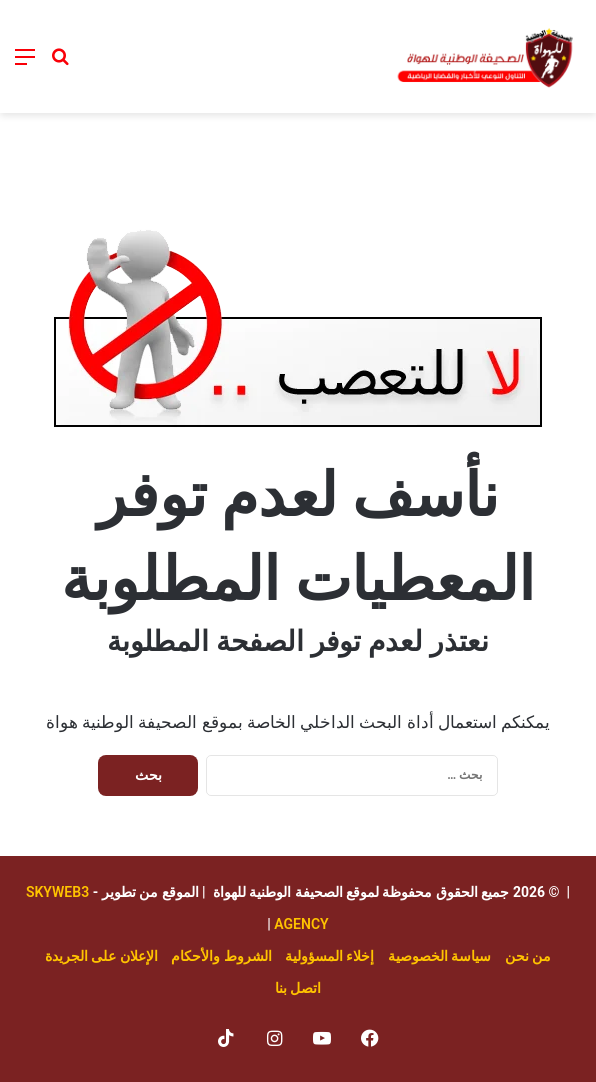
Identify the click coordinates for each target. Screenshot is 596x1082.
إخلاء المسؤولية (329, 956)
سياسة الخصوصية (439, 956)
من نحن (528, 956)
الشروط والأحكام (221, 956)
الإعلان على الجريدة (101, 956)
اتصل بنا (298, 988)
